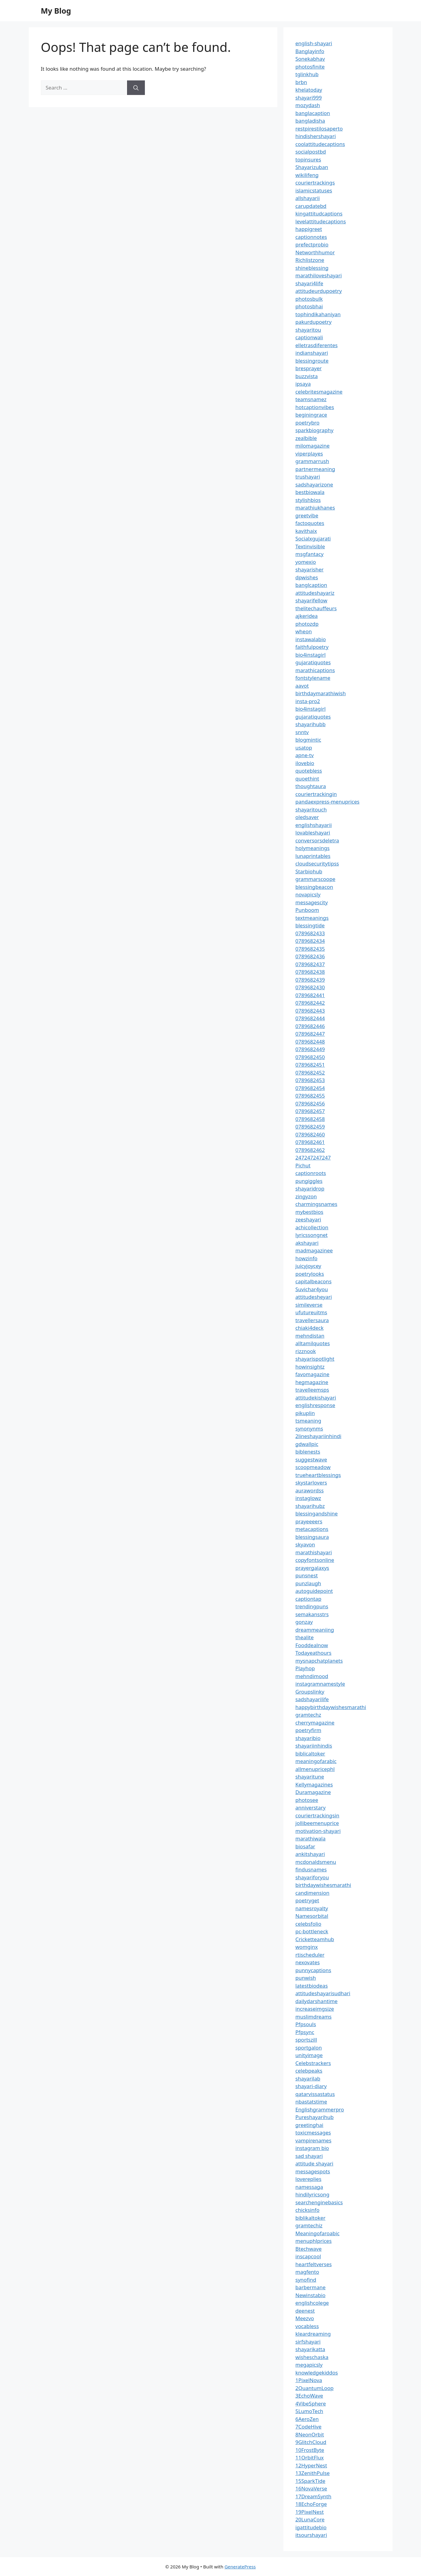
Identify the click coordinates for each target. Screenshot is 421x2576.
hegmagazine (312, 1382)
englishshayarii (314, 824)
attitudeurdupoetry (319, 290)
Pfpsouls (306, 2024)
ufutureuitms (311, 1312)
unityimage (309, 2055)
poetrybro (308, 422)
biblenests (308, 1451)
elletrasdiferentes (317, 345)
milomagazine (313, 445)
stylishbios (308, 499)
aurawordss (310, 1490)
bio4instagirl (311, 654)
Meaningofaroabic (318, 2233)
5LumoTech (309, 2411)
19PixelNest (310, 2511)
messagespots (313, 2171)
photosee (307, 1799)
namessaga (309, 2186)
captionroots (311, 1173)
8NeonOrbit (310, 2434)
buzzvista (307, 376)
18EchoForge (311, 2503)
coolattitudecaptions (320, 143)
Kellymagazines (314, 1784)
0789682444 (310, 1018)
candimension (312, 1892)
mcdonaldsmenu (316, 1861)
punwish (306, 1977)
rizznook (306, 1351)
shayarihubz (310, 1505)
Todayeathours (314, 1652)
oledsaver (307, 817)
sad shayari (309, 2155)
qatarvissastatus (315, 2093)
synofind (306, 2279)
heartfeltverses (314, 2264)
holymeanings (313, 848)
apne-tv (305, 755)
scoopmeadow (313, 1467)
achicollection (312, 1227)
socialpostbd (311, 151)
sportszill (306, 2039)
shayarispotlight (315, 1358)
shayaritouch (311, 809)
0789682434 (310, 940)
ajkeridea (307, 615)
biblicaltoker (310, 1753)
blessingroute (312, 360)
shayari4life (309, 283)
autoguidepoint (314, 1590)
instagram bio (312, 2147)
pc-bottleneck (312, 1931)
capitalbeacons (314, 1281)
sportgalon (309, 2047)
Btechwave (309, 2248)
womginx (307, 1946)
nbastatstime (311, 2101)
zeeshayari (308, 1219)
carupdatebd (311, 205)
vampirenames (314, 2140)
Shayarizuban (312, 167)
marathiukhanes (315, 507)
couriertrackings (315, 182)
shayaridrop (310, 1188)
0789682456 (310, 1103)
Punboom (307, 909)
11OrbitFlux (310, 2457)
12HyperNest (311, 2465)
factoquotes (310, 523)
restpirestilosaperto (319, 128)
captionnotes (311, 236)
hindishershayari (316, 136)
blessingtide (310, 925)
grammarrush (312, 461)
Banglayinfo (310, 51)
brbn (301, 82)
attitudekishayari (316, 1397)
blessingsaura (312, 1536)
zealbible (306, 438)
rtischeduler (310, 1954)
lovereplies (309, 2178)
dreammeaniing (315, 1629)
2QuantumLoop (315, 2388)
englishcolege (312, 2302)
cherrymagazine (315, 1722)
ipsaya (303, 383)
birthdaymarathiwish (321, 693)
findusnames (311, 1869)
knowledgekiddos (317, 2372)
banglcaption (311, 584)
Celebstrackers (313, 2063)
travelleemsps (312, 1389)
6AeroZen (307, 2418)
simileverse (309, 1304)
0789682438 (310, 971)
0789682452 (310, 1072)
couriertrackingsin (317, 1815)
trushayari (308, 476)
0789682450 (310, 1057)
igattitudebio (311, 2527)
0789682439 (310, 979)
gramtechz (308, 1714)
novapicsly (308, 894)
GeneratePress (240, 2567)
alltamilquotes (313, 1343)
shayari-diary (311, 2086)
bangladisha (310, 120)
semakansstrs (312, 1614)
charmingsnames (316, 1203)
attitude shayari (314, 2163)
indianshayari (312, 352)
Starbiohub (309, 871)
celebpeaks (309, 2070)
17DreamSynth (314, 2496)
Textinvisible (310, 546)
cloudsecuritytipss (317, 863)
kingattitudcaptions (319, 213)
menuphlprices (314, 2240)
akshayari (307, 1242)
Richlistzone (310, 259)
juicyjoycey (308, 1265)
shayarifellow (311, 600)
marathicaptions (315, 670)
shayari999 (309, 97)
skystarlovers (311, 1482)
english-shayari (314, 43)
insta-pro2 (308, 701)
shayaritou (308, 329)
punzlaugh (308, 1583)
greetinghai (309, 2124)
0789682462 (310, 1149)
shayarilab (308, 2078)
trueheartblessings (318, 1474)
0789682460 (310, 1134)
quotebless (309, 770)
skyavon (305, 1544)
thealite (305, 1637)
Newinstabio (311, 2295)
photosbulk (309, 298)
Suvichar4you (312, 1289)
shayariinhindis (314, 1745)
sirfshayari (308, 2341)
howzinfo (307, 1258)
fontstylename (313, 677)
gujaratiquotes (313, 662)
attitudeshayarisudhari (323, 1993)
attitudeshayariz (315, 592)
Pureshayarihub (315, 2117)
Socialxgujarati (313, 538)
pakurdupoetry (314, 321)
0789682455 (310, 1095)
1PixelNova (309, 2380)
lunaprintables (313, 855)
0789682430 (310, 987)
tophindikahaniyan (318, 314)
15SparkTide (311, 2480)
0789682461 (310, 1142)
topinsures (308, 159)
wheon (304, 631)
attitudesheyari (314, 1296)
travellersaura (312, 1320)
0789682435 (310, 948)
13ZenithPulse (313, 2472)
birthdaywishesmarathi (323, 1884)
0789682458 (310, 1118)
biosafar (305, 1846)
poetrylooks (310, 1273)
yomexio (306, 561)
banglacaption (313, 113)
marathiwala (311, 1838)
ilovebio (305, 763)
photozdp (307, 623)
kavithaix (306, 530)
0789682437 (310, 964)
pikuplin (305, 1413)
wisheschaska (312, 2357)
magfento (307, 2271)
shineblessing (312, 267)
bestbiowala (310, 492)
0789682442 (310, 1002)
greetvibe (307, 515)
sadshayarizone (314, 484)
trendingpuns (312, 1606)
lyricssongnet (312, 1234)
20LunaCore (310, 2519)
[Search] (136, 87)
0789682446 (310, 1026)
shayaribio (308, 1738)
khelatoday (309, 89)
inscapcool (308, 2256)
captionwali (309, 337)
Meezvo (305, 2318)
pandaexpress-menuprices (327, 801)
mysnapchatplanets (319, 1660)
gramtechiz (309, 2225)
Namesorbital (312, 1915)
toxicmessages (313, 2132)
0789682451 (310, 1064)
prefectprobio (312, 244)
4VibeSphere (311, 2403)
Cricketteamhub (315, 1939)
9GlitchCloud (311, 2442)
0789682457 (310, 1111)
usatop (304, 747)
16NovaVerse (311, 2488)
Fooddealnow (312, 1645)
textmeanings (312, 917)
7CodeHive (309, 2426)
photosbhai (309, 306)
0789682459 (310, 1126)
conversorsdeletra (317, 840)
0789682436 (310, 956)
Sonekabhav (310, 58)
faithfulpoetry (312, 646)
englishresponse (315, 1405)
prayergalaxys (312, 1567)
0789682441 (310, 995)
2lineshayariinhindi (319, 1436)
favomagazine (312, 1374)
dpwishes (307, 577)
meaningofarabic (316, 1761)
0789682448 (310, 1041)
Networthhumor (315, 252)
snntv (302, 732)
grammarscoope (316, 878)
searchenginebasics (319, 2202)
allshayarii (308, 198)
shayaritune (310, 1776)
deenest (305, 2310)
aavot (302, 685)
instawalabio (311, 639)
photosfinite (310, 66)
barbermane (311, 2287)
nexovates (308, 1962)
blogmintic (308, 739)
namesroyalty (312, 1908)
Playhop (305, 1668)
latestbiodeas (312, 1985)
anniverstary (311, 1807)
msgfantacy (310, 553)
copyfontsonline (315, 1559)
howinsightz (310, 1366)
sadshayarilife (312, 1699)
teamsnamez (311, 399)
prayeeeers (309, 1521)
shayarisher (310, 569)
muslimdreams (314, 2016)
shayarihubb (311, 724)
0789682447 (310, 1033)
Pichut (303, 1165)
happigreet (309, 228)
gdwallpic (307, 1443)
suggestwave (311, 1459)
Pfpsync (305, 2032)
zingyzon (306, 1196)
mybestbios (309, 1211)
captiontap (309, 1598)
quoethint (307, 778)
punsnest (307, 1575)
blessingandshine (317, 1513)
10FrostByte (310, 2449)
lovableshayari (313, 832)
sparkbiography (315, 430)
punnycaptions (313, 1970)
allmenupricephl (315, 1768)
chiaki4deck (310, 1327)
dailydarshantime (317, 2001)
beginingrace (311, 414)
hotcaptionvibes (315, 407)
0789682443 (310, 1010)
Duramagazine (313, 1792)
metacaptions (312, 1528)
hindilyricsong (312, 2194)
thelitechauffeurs (316, 608)
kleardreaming (313, 2333)
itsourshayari (311, 2534)
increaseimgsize (315, 2008)
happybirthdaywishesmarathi (331, 1707)
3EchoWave (309, 2395)
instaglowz (308, 1497)
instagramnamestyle (320, 1683)
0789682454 (310, 1088)
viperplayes (309, 453)
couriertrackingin (316, 793)
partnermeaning (315, 468)
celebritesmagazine (319, 391)
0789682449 (310, 1049)
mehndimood (312, 1676)
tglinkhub (307, 74)
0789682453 (310, 1080)
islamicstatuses (314, 190)
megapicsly (309, 2364)
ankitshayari (310, 1853)
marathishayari (314, 1552)
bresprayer (309, 368)
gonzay (304, 1621)
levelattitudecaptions (321, 221)
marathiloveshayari (319, 275)
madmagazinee (314, 1250)
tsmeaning (308, 1420)
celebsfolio (309, 1923)
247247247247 (313, 1157)
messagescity (312, 902)
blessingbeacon (314, 886)
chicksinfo (307, 2209)
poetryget (307, 1900)
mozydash (308, 105)
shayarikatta (310, 2349)
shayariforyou (312, 1877)
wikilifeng (307, 174)
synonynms (309, 1428)
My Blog (56, 10)
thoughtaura (311, 786)
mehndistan (310, 1335)
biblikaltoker (311, 2217)
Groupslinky (310, 1691)
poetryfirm (308, 1730)
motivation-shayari (318, 1830)
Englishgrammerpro (320, 2109)
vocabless (307, 2326)
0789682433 (310, 933)
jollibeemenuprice (317, 1822)
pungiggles (309, 1180)
